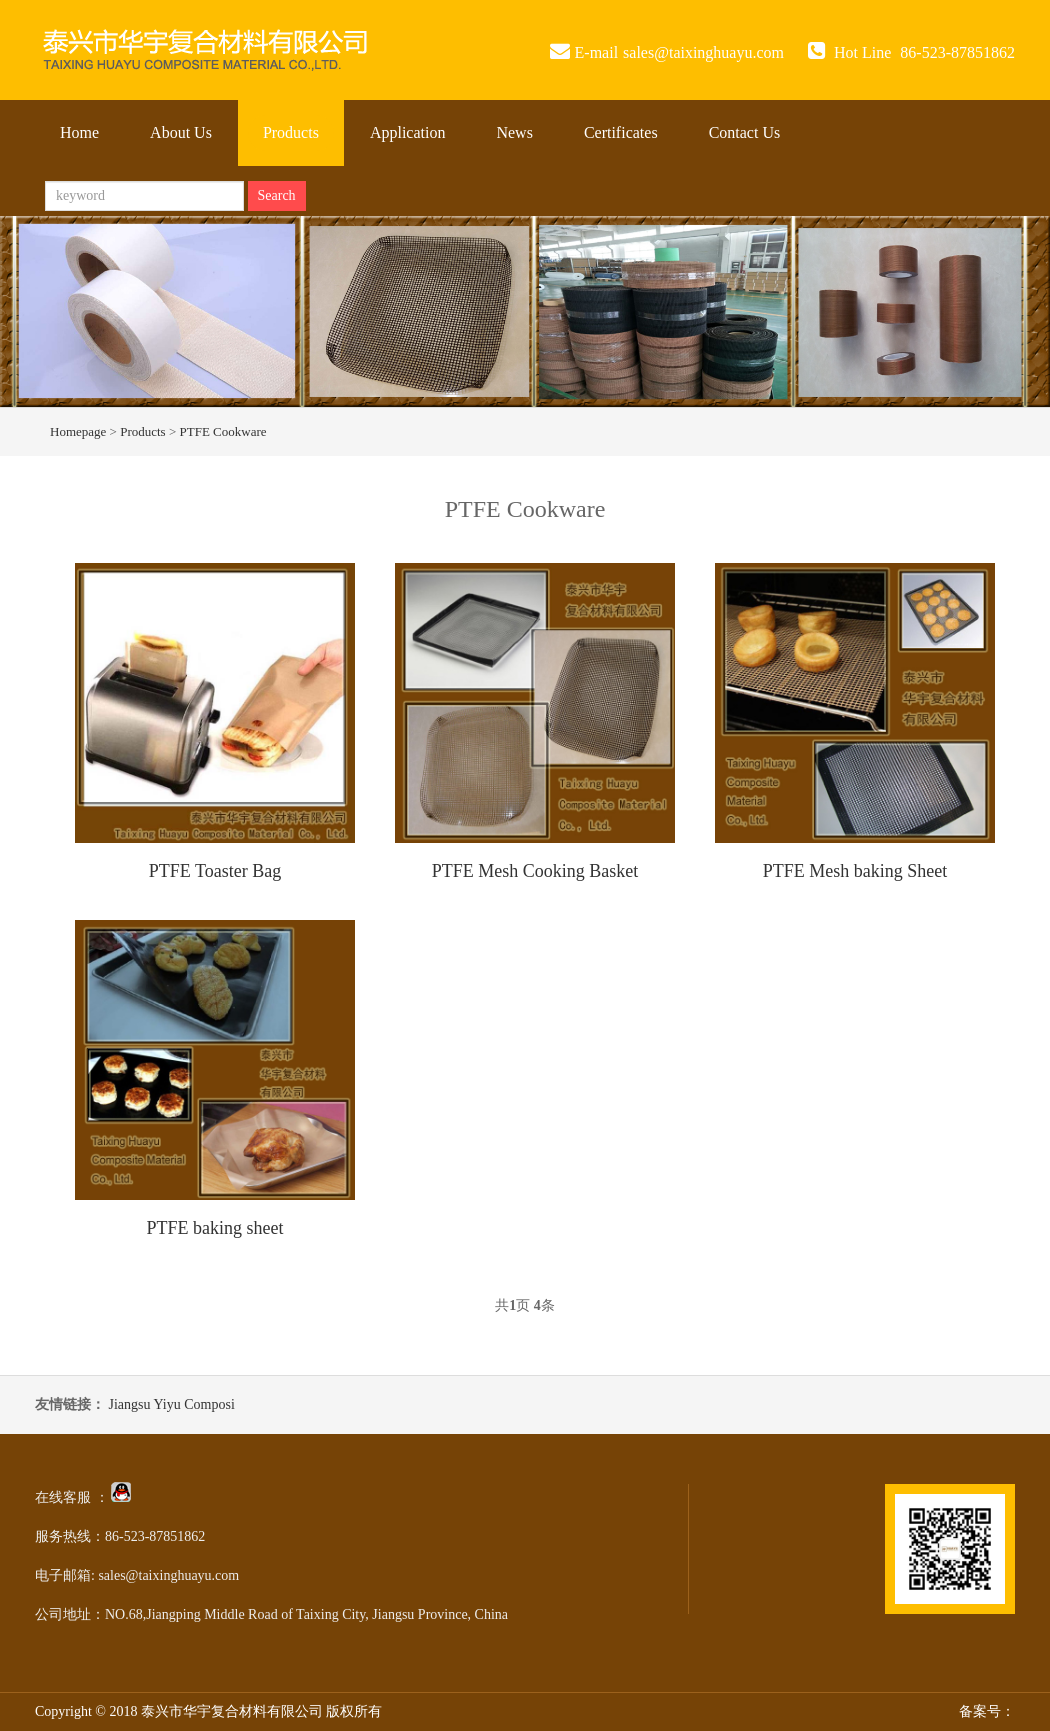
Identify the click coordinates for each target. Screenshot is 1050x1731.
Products (291, 132)
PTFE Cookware (223, 431)
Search (277, 195)
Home (79, 132)
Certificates (621, 132)
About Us (181, 132)
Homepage (78, 431)
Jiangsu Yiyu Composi (172, 1404)
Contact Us (745, 132)
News (514, 132)
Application (408, 132)
